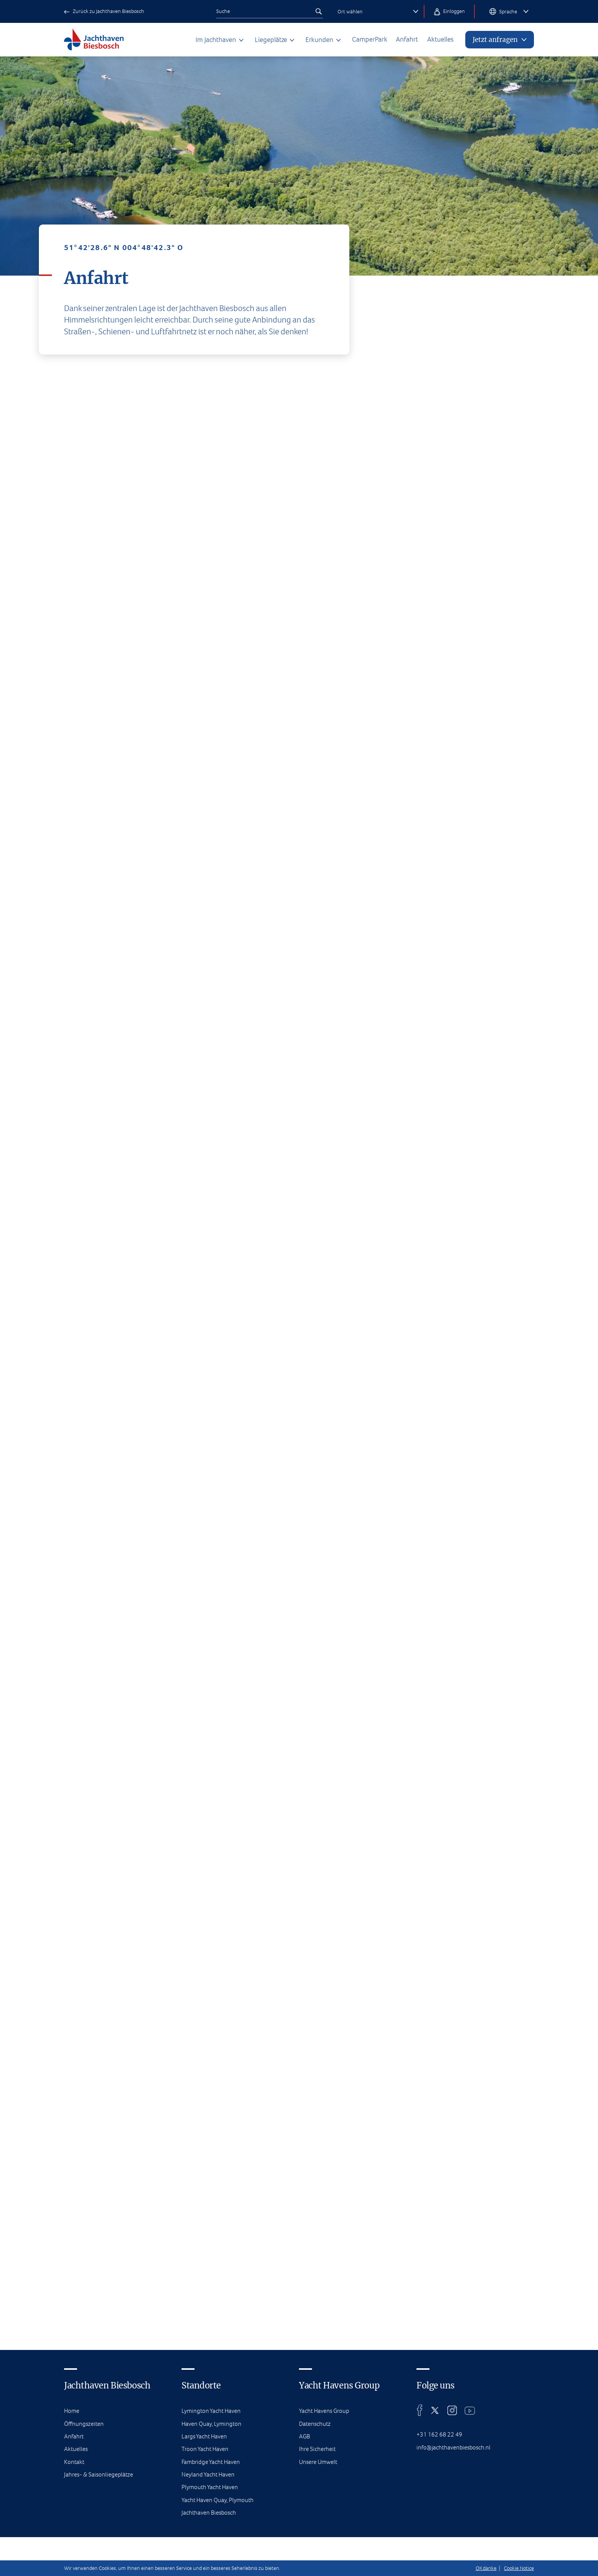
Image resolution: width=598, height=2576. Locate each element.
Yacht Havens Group (325, 2511)
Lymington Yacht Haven (212, 2511)
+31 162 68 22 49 (439, 2535)
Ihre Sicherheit (318, 2549)
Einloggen (449, 11)
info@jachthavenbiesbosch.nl (455, 2548)
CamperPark (358, 39)
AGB (305, 2537)
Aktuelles (434, 39)
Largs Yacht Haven (205, 2537)
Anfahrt (399, 39)
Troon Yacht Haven (206, 2549)
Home (72, 2511)
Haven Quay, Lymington (213, 2524)
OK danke (486, 2568)
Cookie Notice (519, 2568)
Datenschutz (316, 2524)
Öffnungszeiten (84, 2524)
